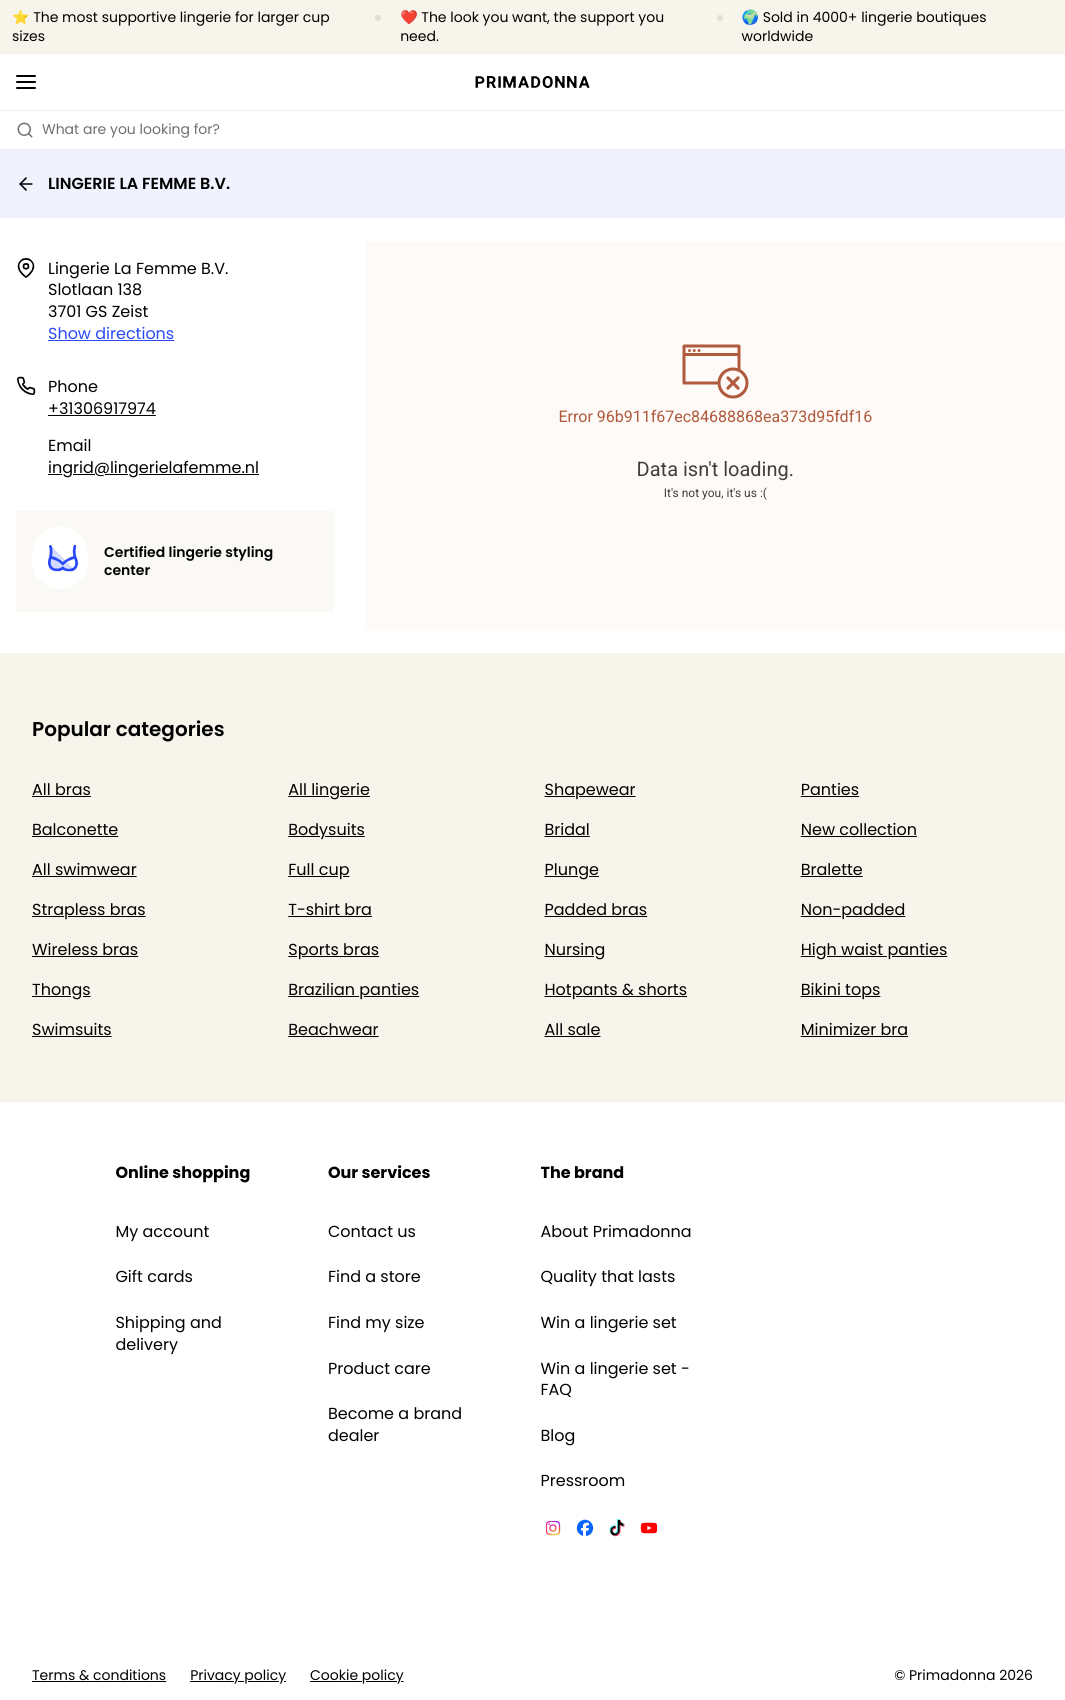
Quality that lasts (608, 1277)
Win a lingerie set (609, 1323)
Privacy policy (238, 1675)
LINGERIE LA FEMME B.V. (123, 183)
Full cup (318, 869)
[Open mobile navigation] (26, 82)
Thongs (61, 989)
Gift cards (153, 1277)
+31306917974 (102, 408)
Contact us (372, 1232)
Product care (379, 1369)
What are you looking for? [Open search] (118, 129)
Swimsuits (72, 1029)
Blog (558, 1436)
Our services (379, 1172)
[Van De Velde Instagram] (553, 1531)
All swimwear (84, 869)
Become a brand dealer (395, 1424)
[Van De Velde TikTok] (617, 1531)
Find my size (376, 1323)
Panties (830, 789)
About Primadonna (616, 1232)
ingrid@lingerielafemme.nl (153, 467)
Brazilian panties (353, 989)
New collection (859, 829)
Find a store (374, 1277)
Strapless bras (89, 909)
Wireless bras (85, 949)
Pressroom (583, 1481)
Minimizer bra (854, 1029)
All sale (573, 1029)
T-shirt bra (330, 909)
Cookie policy (357, 1675)
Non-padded (853, 909)
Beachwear (333, 1029)
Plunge (572, 869)
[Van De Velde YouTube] (649, 1531)
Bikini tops (841, 989)
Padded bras (596, 909)
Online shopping (182, 1172)
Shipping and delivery (168, 1333)
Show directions (111, 333)
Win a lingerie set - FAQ (615, 1379)
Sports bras (333, 949)
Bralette (832, 869)
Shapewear (590, 789)
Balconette (75, 829)
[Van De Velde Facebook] (585, 1531)
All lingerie (329, 789)
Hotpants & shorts (616, 989)
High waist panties (874, 949)
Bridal (567, 829)
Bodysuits (326, 829)
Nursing (575, 949)
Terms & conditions (99, 1675)
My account (162, 1232)
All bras (61, 789)
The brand (583, 1172)
